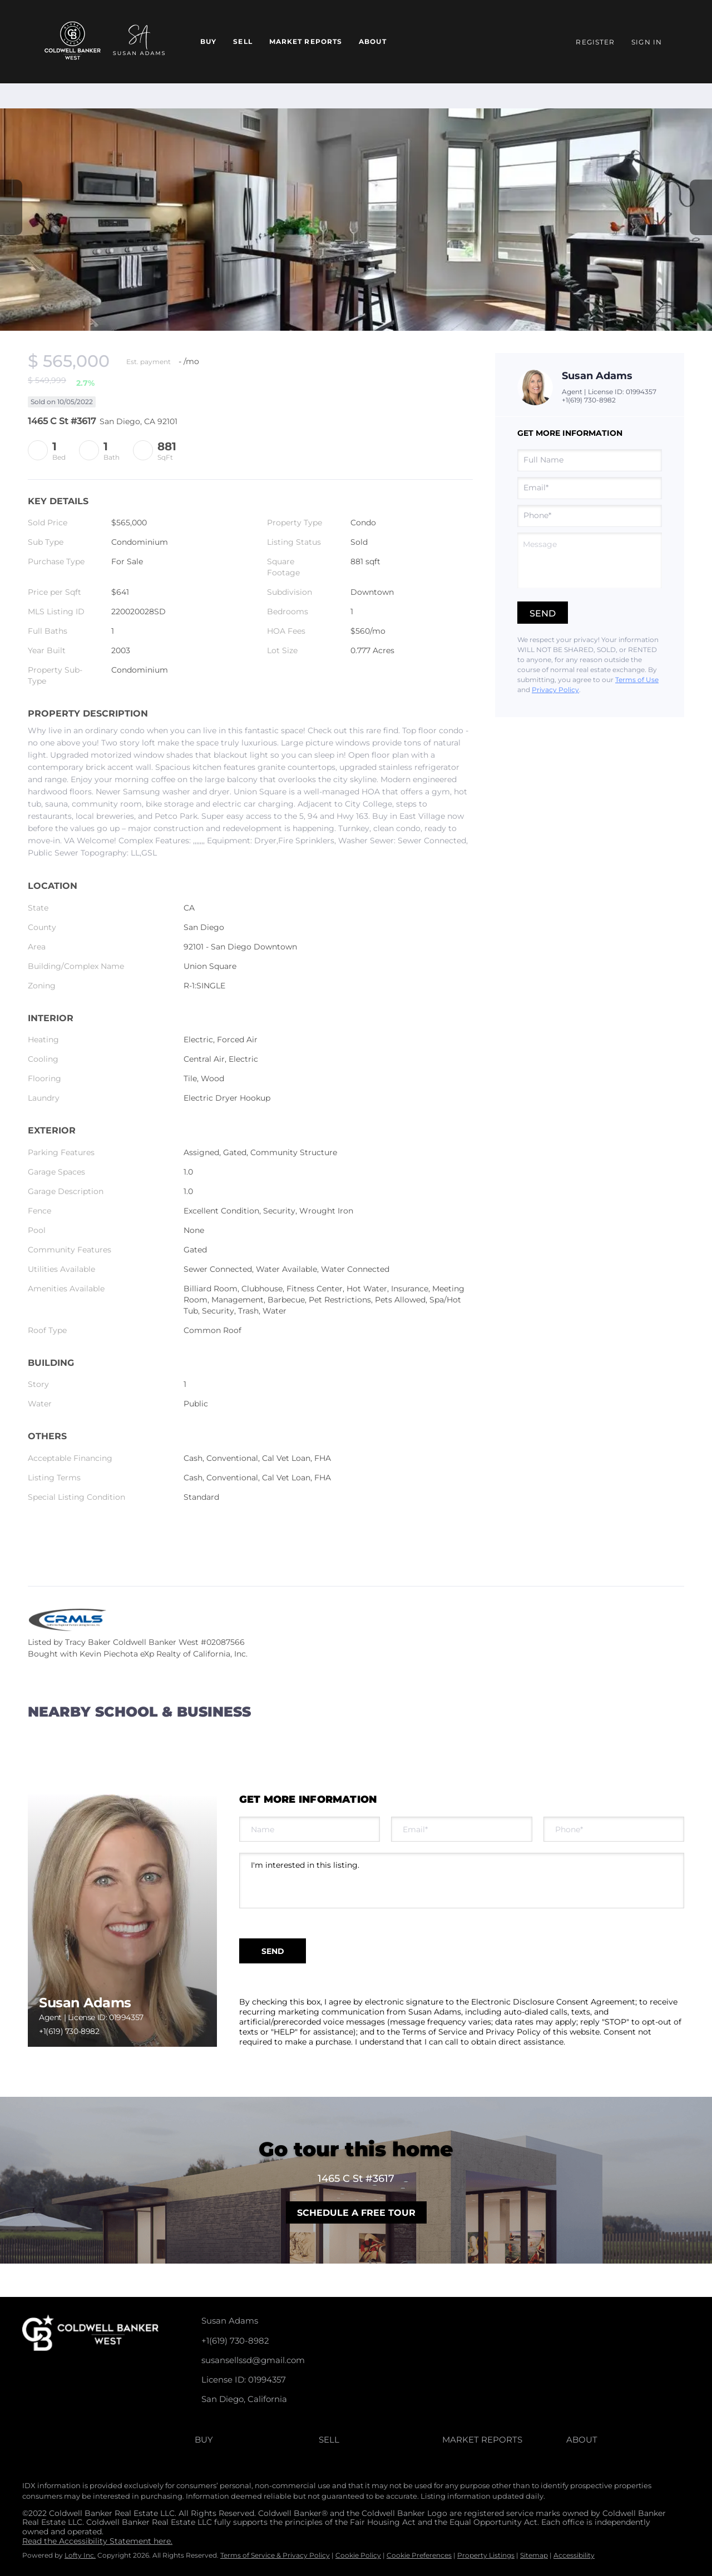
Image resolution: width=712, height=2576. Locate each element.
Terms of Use (637, 679)
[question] (589, 560)
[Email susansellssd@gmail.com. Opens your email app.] (302, 2360)
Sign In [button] (646, 42)
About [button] (373, 41)
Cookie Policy (358, 2555)
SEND (272, 1951)
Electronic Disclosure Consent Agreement (553, 2002)
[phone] (589, 516)
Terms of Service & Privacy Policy (275, 2555)
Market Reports (305, 41)
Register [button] (595, 42)
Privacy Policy (555, 689)
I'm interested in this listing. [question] (461, 1880)
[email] (589, 488)
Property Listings (486, 2555)
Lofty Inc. (80, 2555)
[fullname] (589, 460)
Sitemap (534, 2555)
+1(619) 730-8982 (589, 400)
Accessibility (574, 2555)
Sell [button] (242, 41)
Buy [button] (208, 41)
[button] (257, 2440)
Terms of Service (434, 2032)
